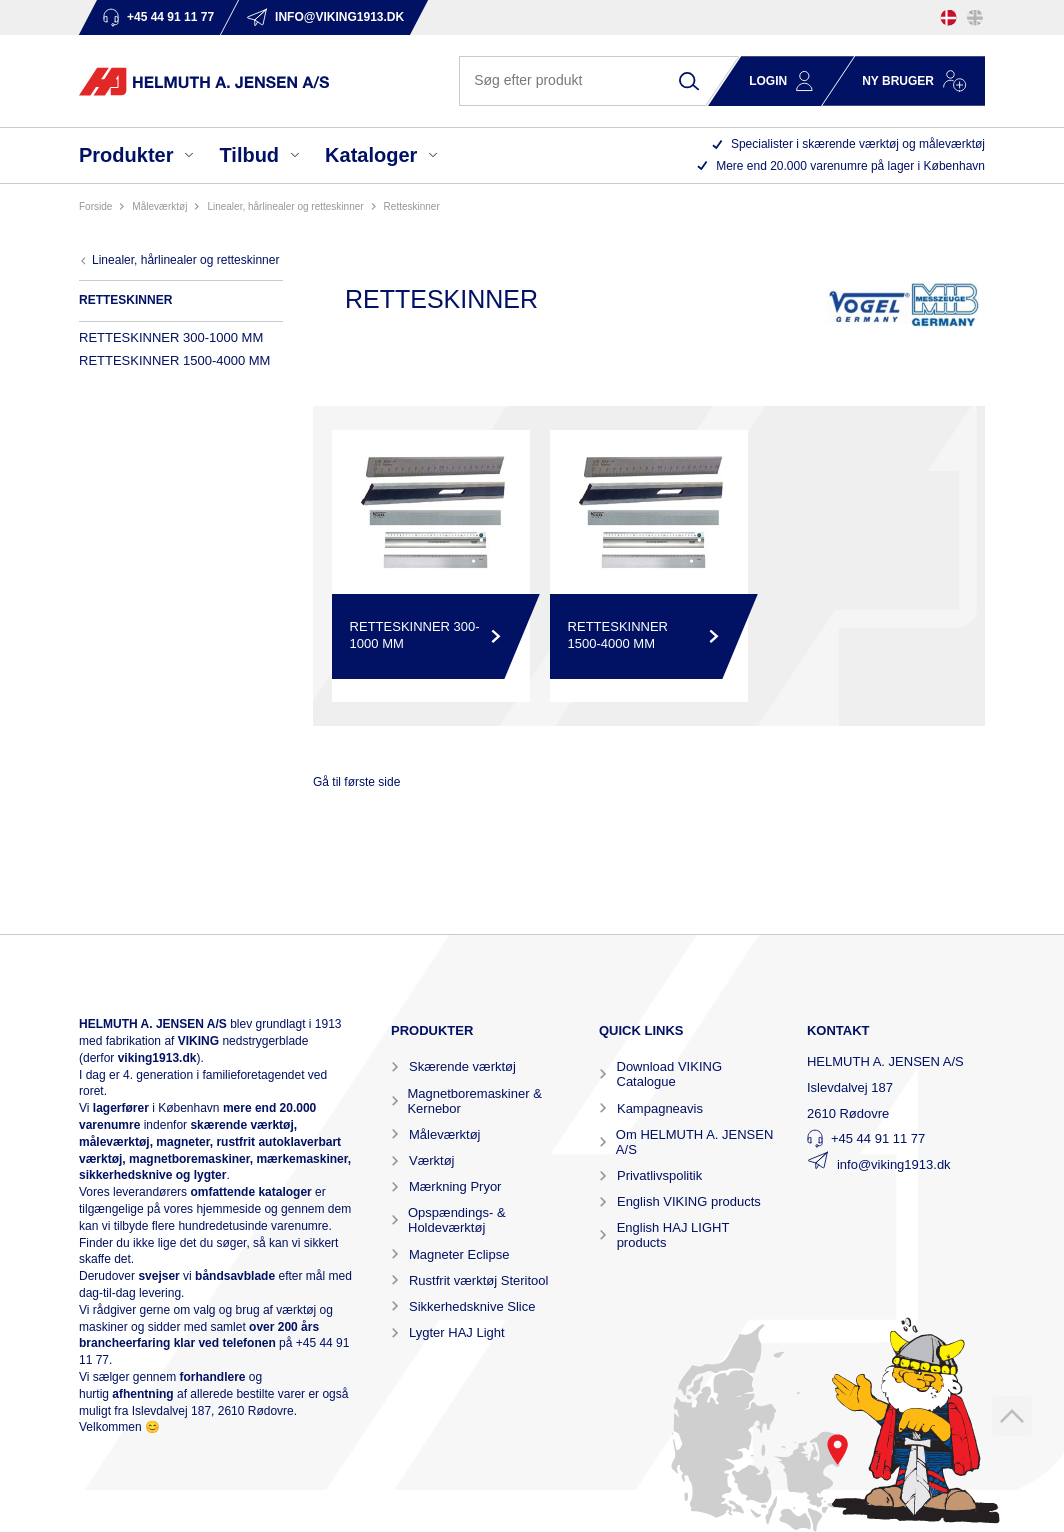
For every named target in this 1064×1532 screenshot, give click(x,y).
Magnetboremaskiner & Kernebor (474, 1101)
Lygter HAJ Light (457, 1332)
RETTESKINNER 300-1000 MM (171, 337)
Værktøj (432, 1160)
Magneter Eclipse (459, 1254)
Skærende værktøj (462, 1066)
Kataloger (371, 155)
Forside (95, 206)
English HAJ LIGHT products (673, 1235)
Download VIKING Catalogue (670, 1074)
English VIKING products (689, 1201)
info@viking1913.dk (894, 1164)
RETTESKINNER (412, 206)
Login (768, 81)
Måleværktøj (445, 1134)
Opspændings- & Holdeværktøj (457, 1220)
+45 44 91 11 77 (878, 1138)
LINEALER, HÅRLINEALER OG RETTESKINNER (285, 206)
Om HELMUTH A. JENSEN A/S (694, 1142)
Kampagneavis (660, 1108)
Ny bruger (898, 81)
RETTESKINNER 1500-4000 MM (174, 360)
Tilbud (249, 155)
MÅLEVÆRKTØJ (159, 206)
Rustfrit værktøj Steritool (478, 1280)
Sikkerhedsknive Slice (472, 1306)
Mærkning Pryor (455, 1186)
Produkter (126, 155)
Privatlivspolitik (659, 1175)
